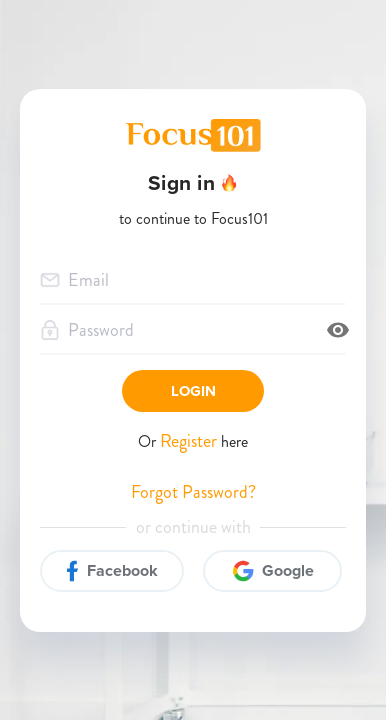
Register (190, 441)
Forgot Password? (193, 492)
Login (193, 391)
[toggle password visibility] (338, 330)
